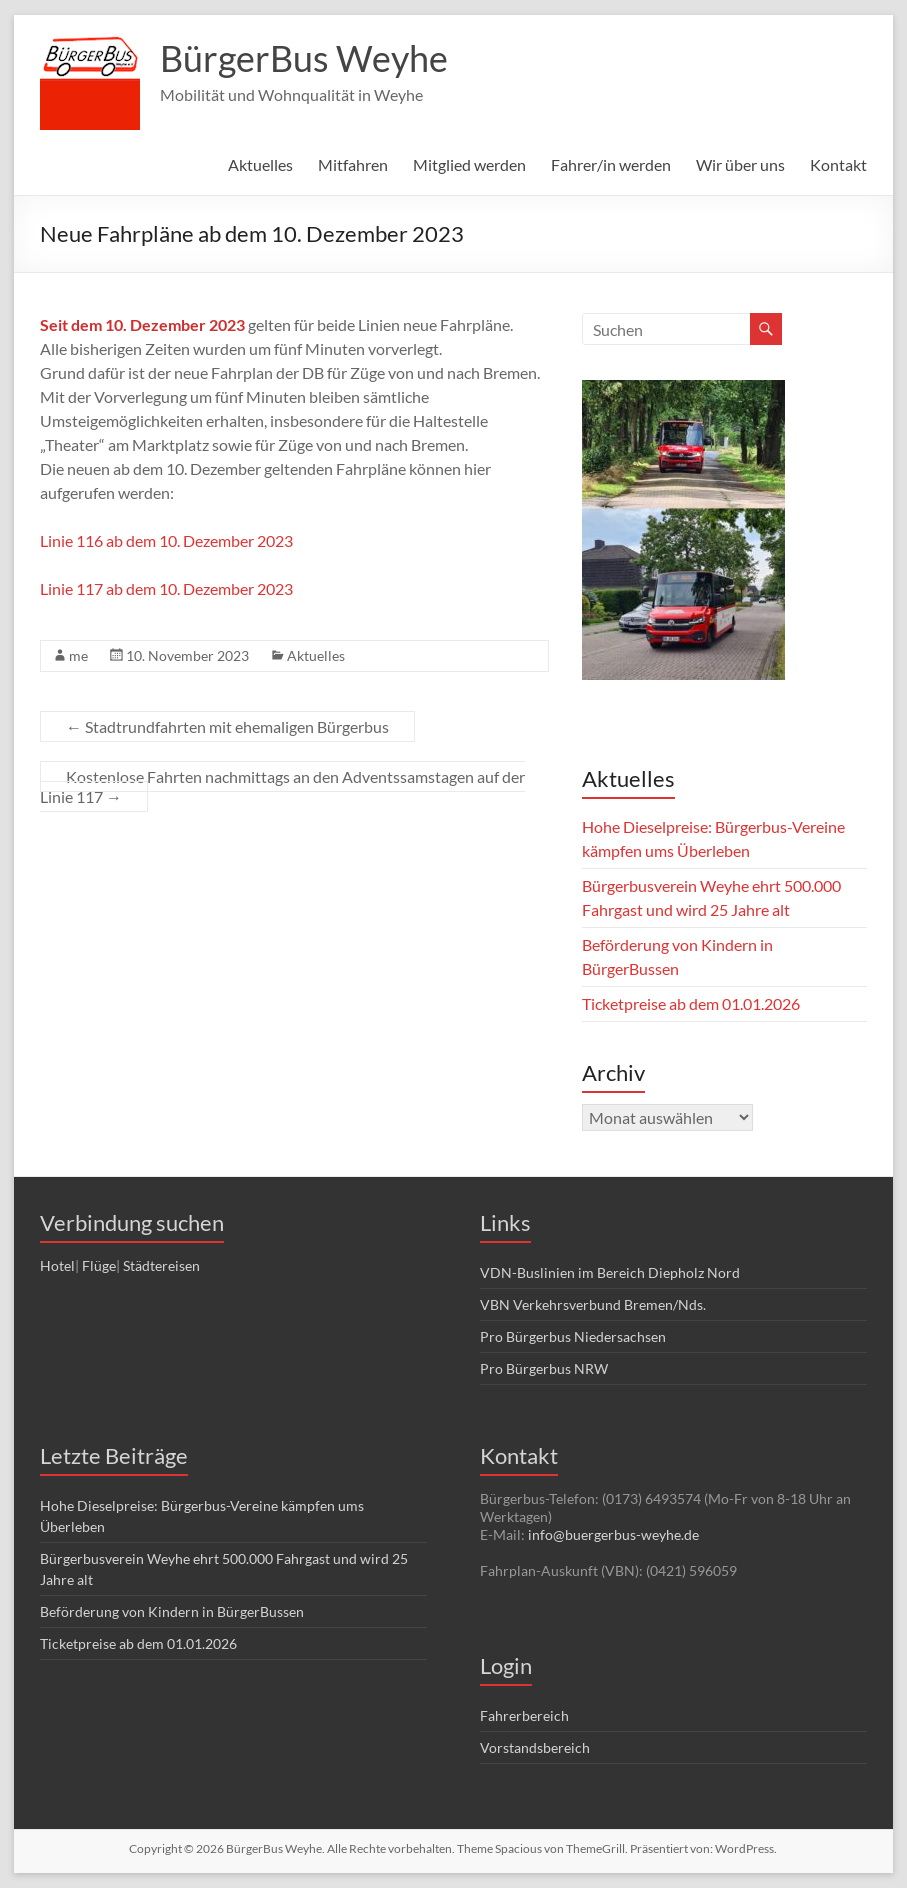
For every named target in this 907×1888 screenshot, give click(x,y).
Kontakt (838, 164)
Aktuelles (260, 164)
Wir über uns (740, 164)
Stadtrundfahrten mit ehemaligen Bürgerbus (227, 726)
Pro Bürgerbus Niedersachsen (573, 1336)
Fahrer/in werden (611, 164)
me (78, 655)
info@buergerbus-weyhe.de (613, 1534)
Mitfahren (353, 164)
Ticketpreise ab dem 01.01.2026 (691, 1003)
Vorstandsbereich (535, 1747)
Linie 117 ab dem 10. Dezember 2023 (166, 588)
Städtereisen (161, 1265)
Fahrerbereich (524, 1715)
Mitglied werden (469, 164)
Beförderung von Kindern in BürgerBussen (172, 1611)
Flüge (99, 1265)
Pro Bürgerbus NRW (544, 1368)
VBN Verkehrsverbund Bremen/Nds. (593, 1304)
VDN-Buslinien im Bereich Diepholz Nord (610, 1272)
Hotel (57, 1265)
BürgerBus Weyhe (304, 58)
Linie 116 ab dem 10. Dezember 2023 (166, 540)
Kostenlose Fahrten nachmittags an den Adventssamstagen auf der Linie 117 (282, 786)
